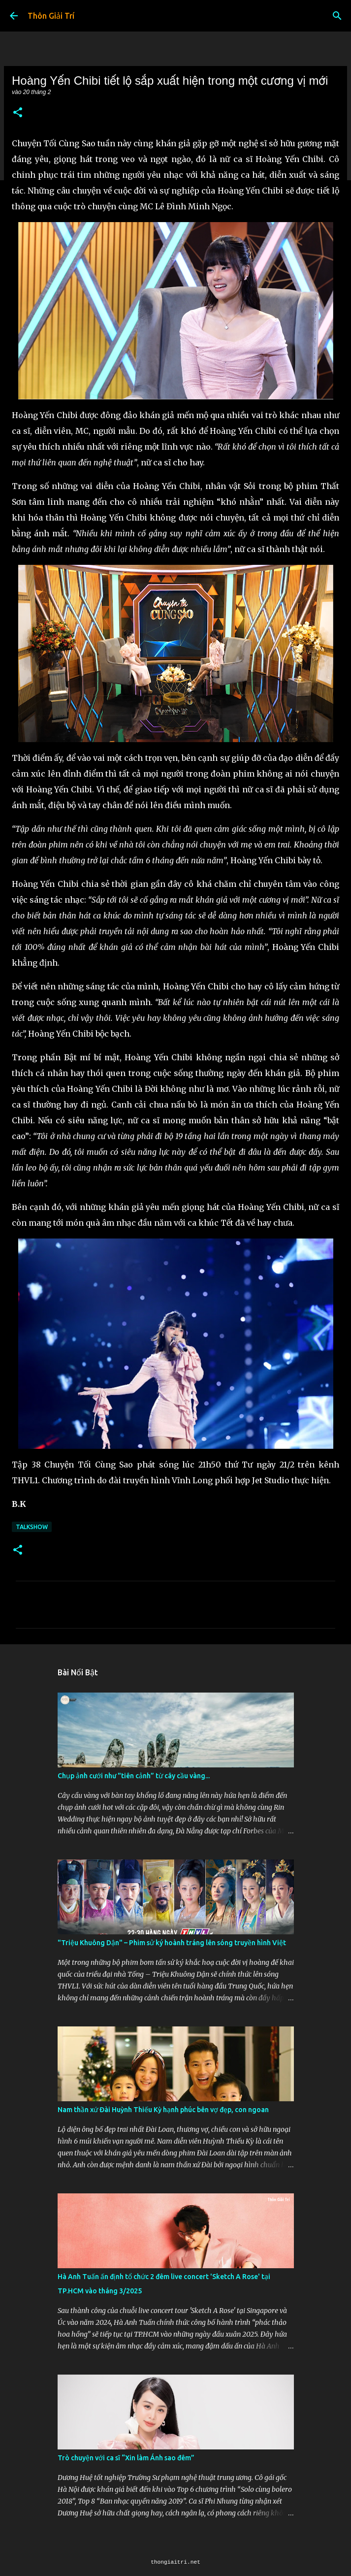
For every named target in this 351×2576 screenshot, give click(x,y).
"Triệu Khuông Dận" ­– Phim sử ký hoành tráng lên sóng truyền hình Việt (172, 1943)
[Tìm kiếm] (337, 16)
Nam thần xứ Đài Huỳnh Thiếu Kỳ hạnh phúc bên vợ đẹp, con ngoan (163, 2110)
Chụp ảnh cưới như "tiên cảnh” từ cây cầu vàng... (134, 1776)
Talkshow (32, 1527)
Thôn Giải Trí (51, 15)
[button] (18, 113)
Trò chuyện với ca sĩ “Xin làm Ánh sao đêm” (126, 2458)
